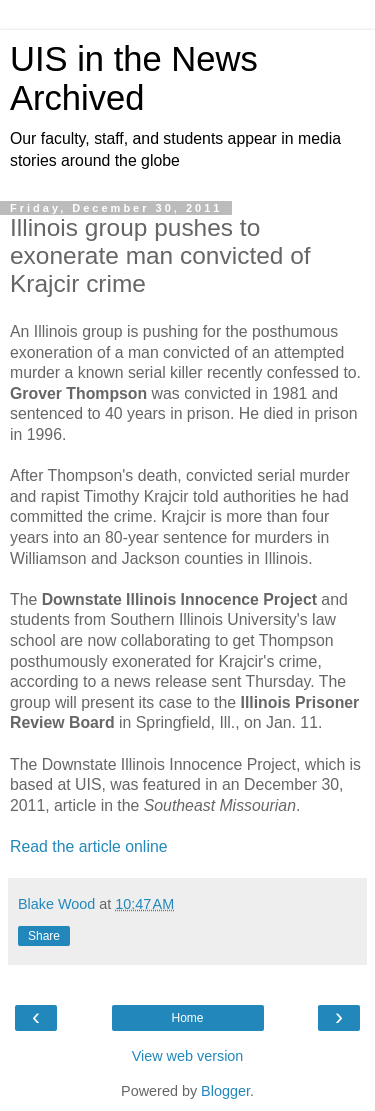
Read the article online (89, 846)
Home (187, 1018)
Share (44, 936)
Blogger (225, 1091)
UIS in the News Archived (134, 78)
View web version (188, 1056)
